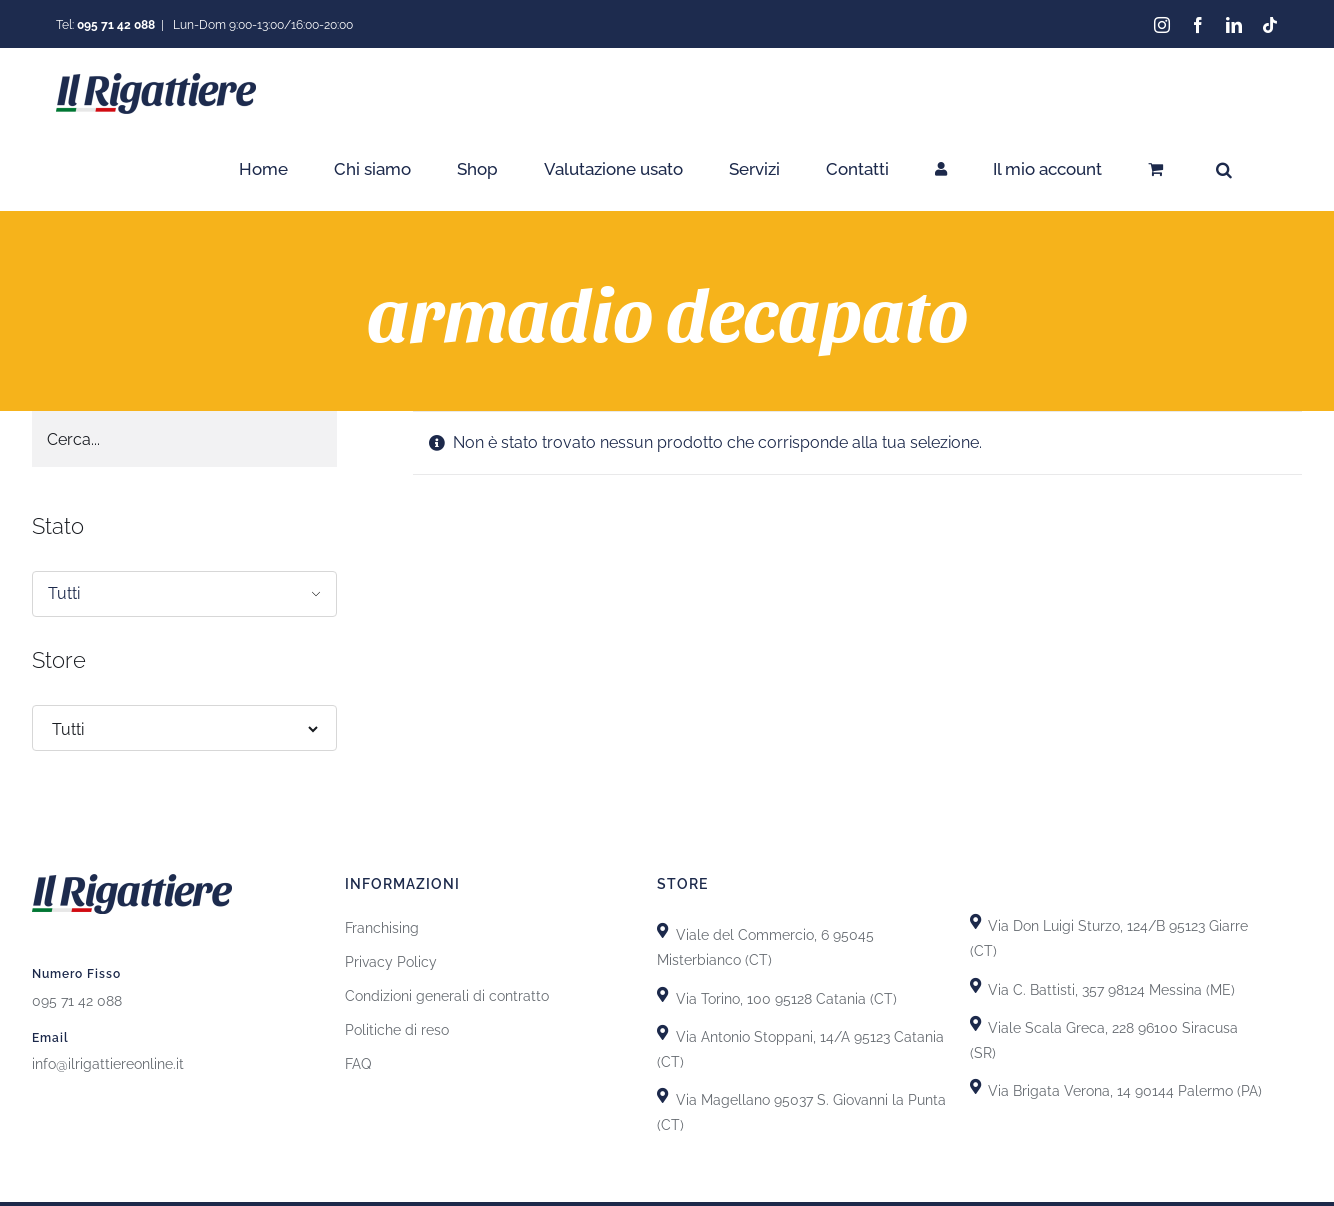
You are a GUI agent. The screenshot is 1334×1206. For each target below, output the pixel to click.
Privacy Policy (391, 962)
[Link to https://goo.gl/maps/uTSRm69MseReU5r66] (662, 993)
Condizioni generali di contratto (447, 996)
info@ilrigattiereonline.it (108, 1063)
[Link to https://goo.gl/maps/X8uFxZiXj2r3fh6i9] (662, 930)
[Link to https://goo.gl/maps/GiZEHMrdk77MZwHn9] (662, 1095)
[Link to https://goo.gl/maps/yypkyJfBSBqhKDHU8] (975, 1022)
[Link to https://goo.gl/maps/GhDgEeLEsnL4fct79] (662, 1031)
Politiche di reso (397, 1030)
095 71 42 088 (77, 1000)
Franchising (382, 928)
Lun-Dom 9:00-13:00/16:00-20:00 (261, 25)
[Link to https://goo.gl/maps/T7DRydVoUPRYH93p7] (975, 984)
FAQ (358, 1064)
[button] (1224, 169)
